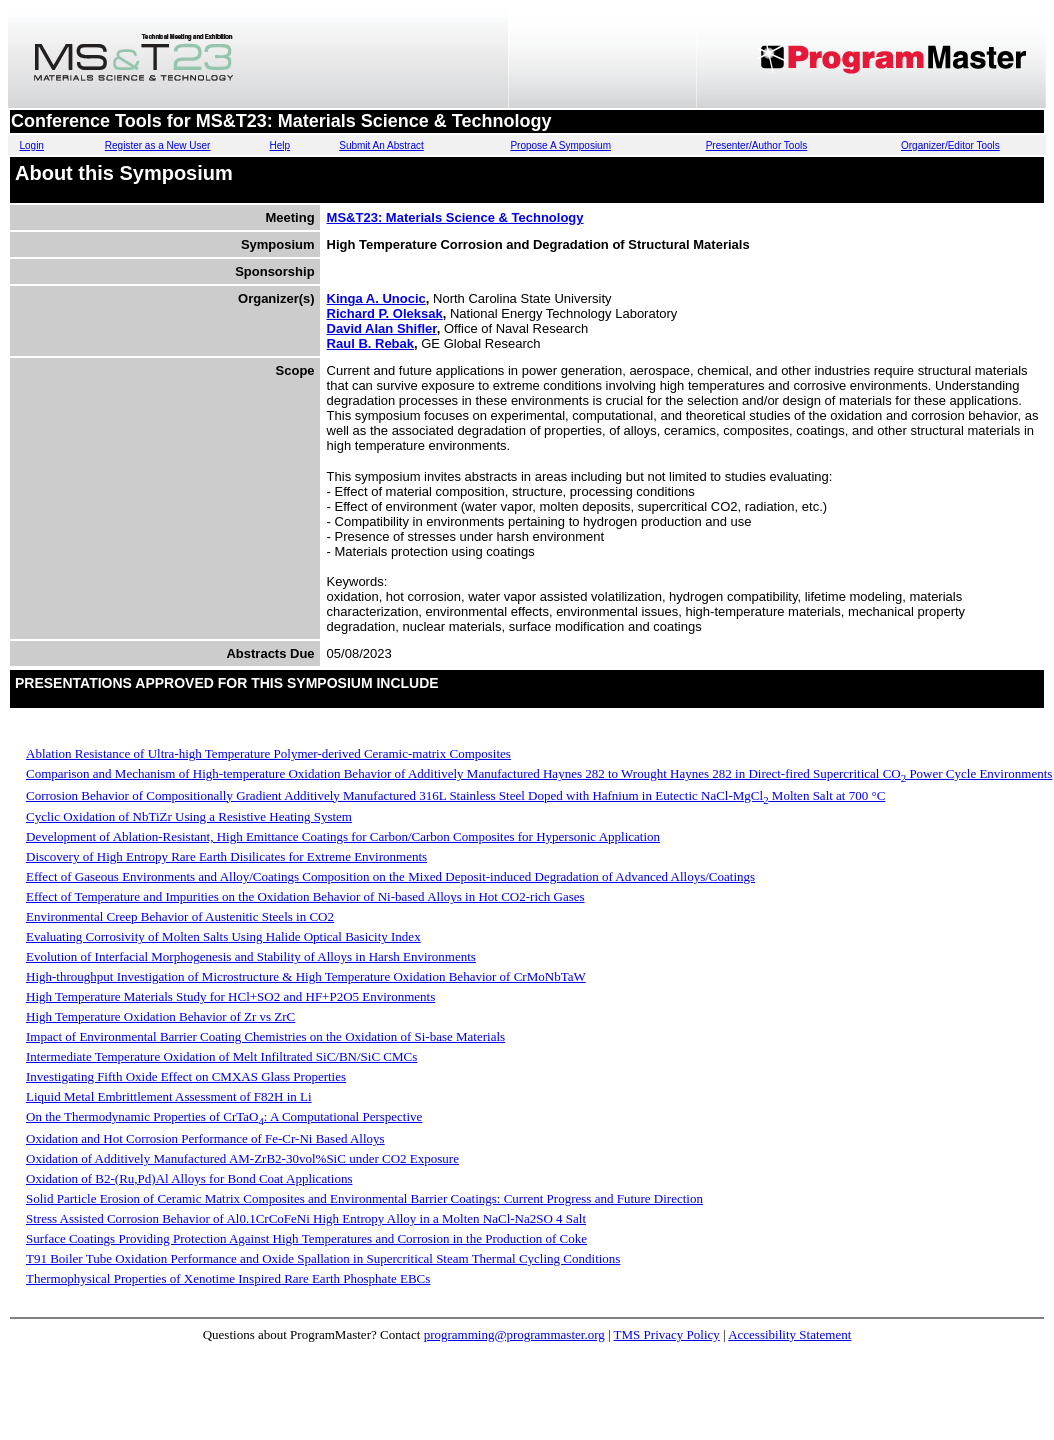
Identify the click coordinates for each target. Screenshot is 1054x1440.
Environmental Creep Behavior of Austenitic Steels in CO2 (180, 916)
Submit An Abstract (381, 145)
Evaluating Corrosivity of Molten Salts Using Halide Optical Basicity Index (223, 936)
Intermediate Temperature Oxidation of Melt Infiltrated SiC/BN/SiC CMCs (221, 1056)
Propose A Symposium (560, 145)
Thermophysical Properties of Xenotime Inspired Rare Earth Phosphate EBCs (228, 1278)
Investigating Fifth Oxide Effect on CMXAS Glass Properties (186, 1076)
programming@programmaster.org (514, 1334)
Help (279, 145)
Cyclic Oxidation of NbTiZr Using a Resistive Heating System (189, 816)
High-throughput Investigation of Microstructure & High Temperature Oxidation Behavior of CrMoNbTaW (306, 976)
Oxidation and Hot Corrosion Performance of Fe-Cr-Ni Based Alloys (205, 1138)
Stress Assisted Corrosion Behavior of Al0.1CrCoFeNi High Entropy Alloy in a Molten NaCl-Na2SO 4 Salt (306, 1218)
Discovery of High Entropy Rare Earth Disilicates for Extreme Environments (226, 856)
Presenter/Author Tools (757, 145)
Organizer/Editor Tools (950, 145)
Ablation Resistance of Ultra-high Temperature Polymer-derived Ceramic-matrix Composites (268, 753)
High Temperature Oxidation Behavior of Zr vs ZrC (160, 1016)
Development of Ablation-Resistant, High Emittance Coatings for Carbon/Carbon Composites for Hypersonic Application (343, 836)
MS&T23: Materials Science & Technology (455, 217)
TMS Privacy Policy (667, 1334)
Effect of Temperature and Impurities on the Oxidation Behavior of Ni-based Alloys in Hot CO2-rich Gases (305, 896)
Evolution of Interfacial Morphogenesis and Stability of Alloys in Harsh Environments (251, 956)
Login (31, 145)
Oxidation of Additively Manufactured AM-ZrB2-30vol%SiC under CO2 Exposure (242, 1158)
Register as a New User (158, 145)
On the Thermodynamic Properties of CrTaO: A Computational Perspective (224, 1116)
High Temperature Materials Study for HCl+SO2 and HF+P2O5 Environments (230, 996)
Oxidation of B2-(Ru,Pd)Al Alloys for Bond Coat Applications (189, 1178)
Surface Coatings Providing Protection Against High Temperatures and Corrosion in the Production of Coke (306, 1238)
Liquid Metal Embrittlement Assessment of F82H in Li (169, 1096)
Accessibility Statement (789, 1334)
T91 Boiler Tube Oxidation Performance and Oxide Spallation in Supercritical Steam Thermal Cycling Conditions (323, 1258)
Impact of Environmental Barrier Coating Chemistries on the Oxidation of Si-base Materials (265, 1036)
